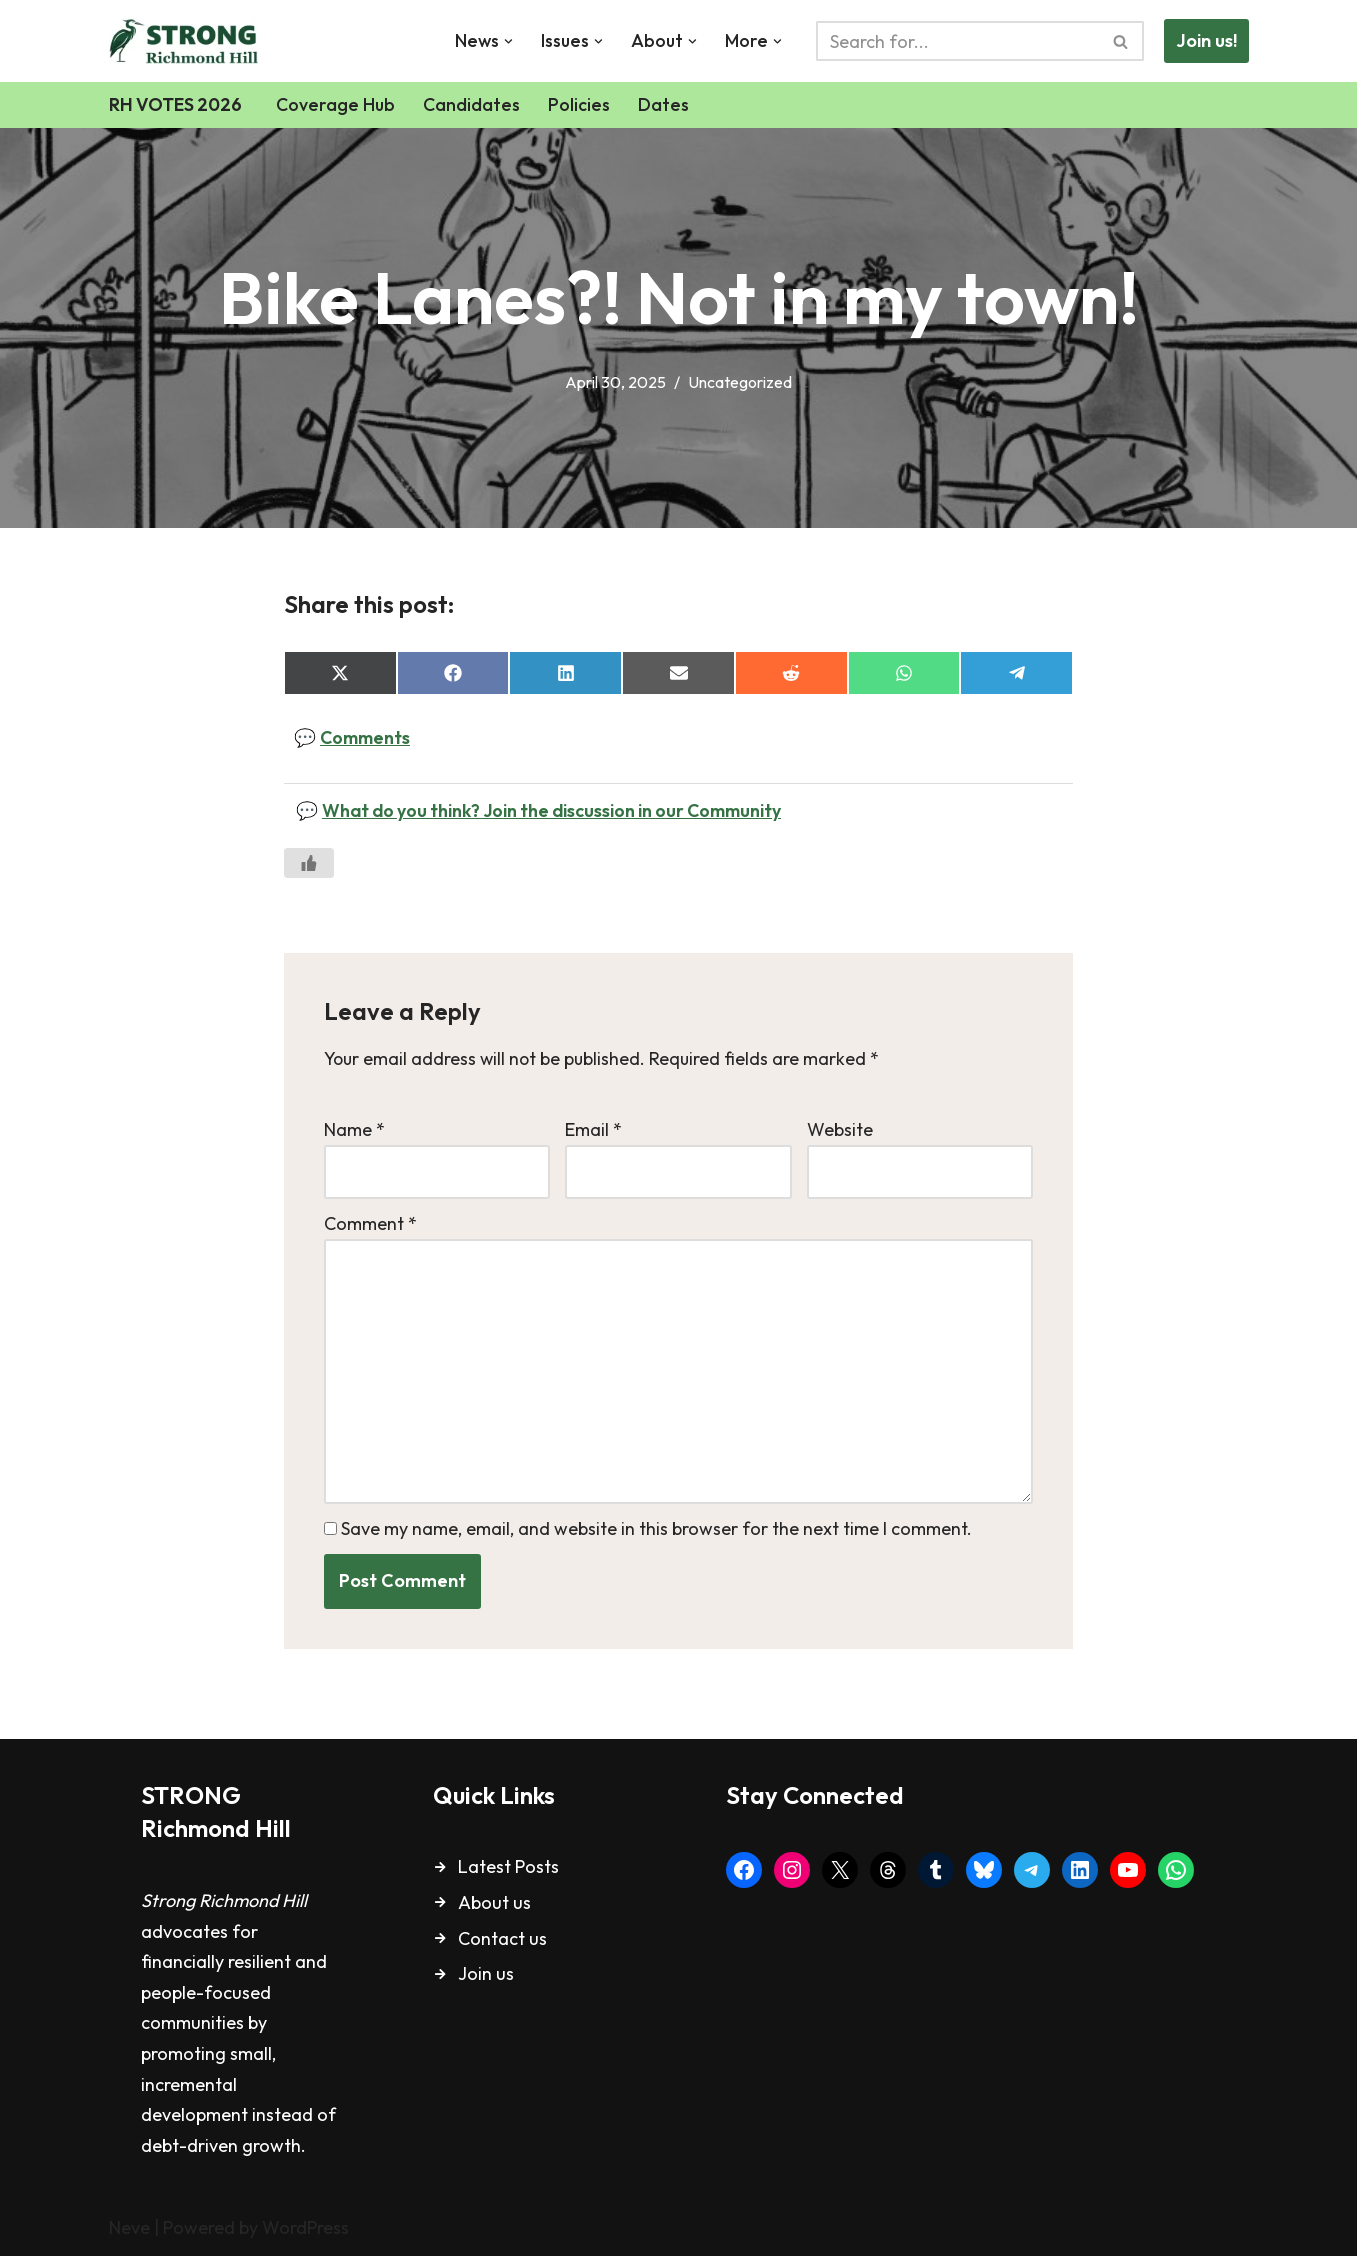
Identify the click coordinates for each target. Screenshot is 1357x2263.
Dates (667, 104)
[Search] (957, 41)
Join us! (1206, 40)
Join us (486, 1981)
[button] (506, 41)
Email (593, 1130)
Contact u (498, 1945)
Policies (583, 104)
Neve (129, 2235)
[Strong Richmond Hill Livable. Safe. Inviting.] (188, 41)
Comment (370, 1226)
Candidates (475, 104)
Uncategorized (742, 382)
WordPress (305, 2235)
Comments (366, 738)
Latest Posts (508, 1874)
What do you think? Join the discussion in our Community (559, 811)
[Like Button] (309, 865)
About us (494, 1909)
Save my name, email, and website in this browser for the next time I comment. (656, 1535)
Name (354, 1130)
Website (840, 1130)
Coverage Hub (339, 104)
